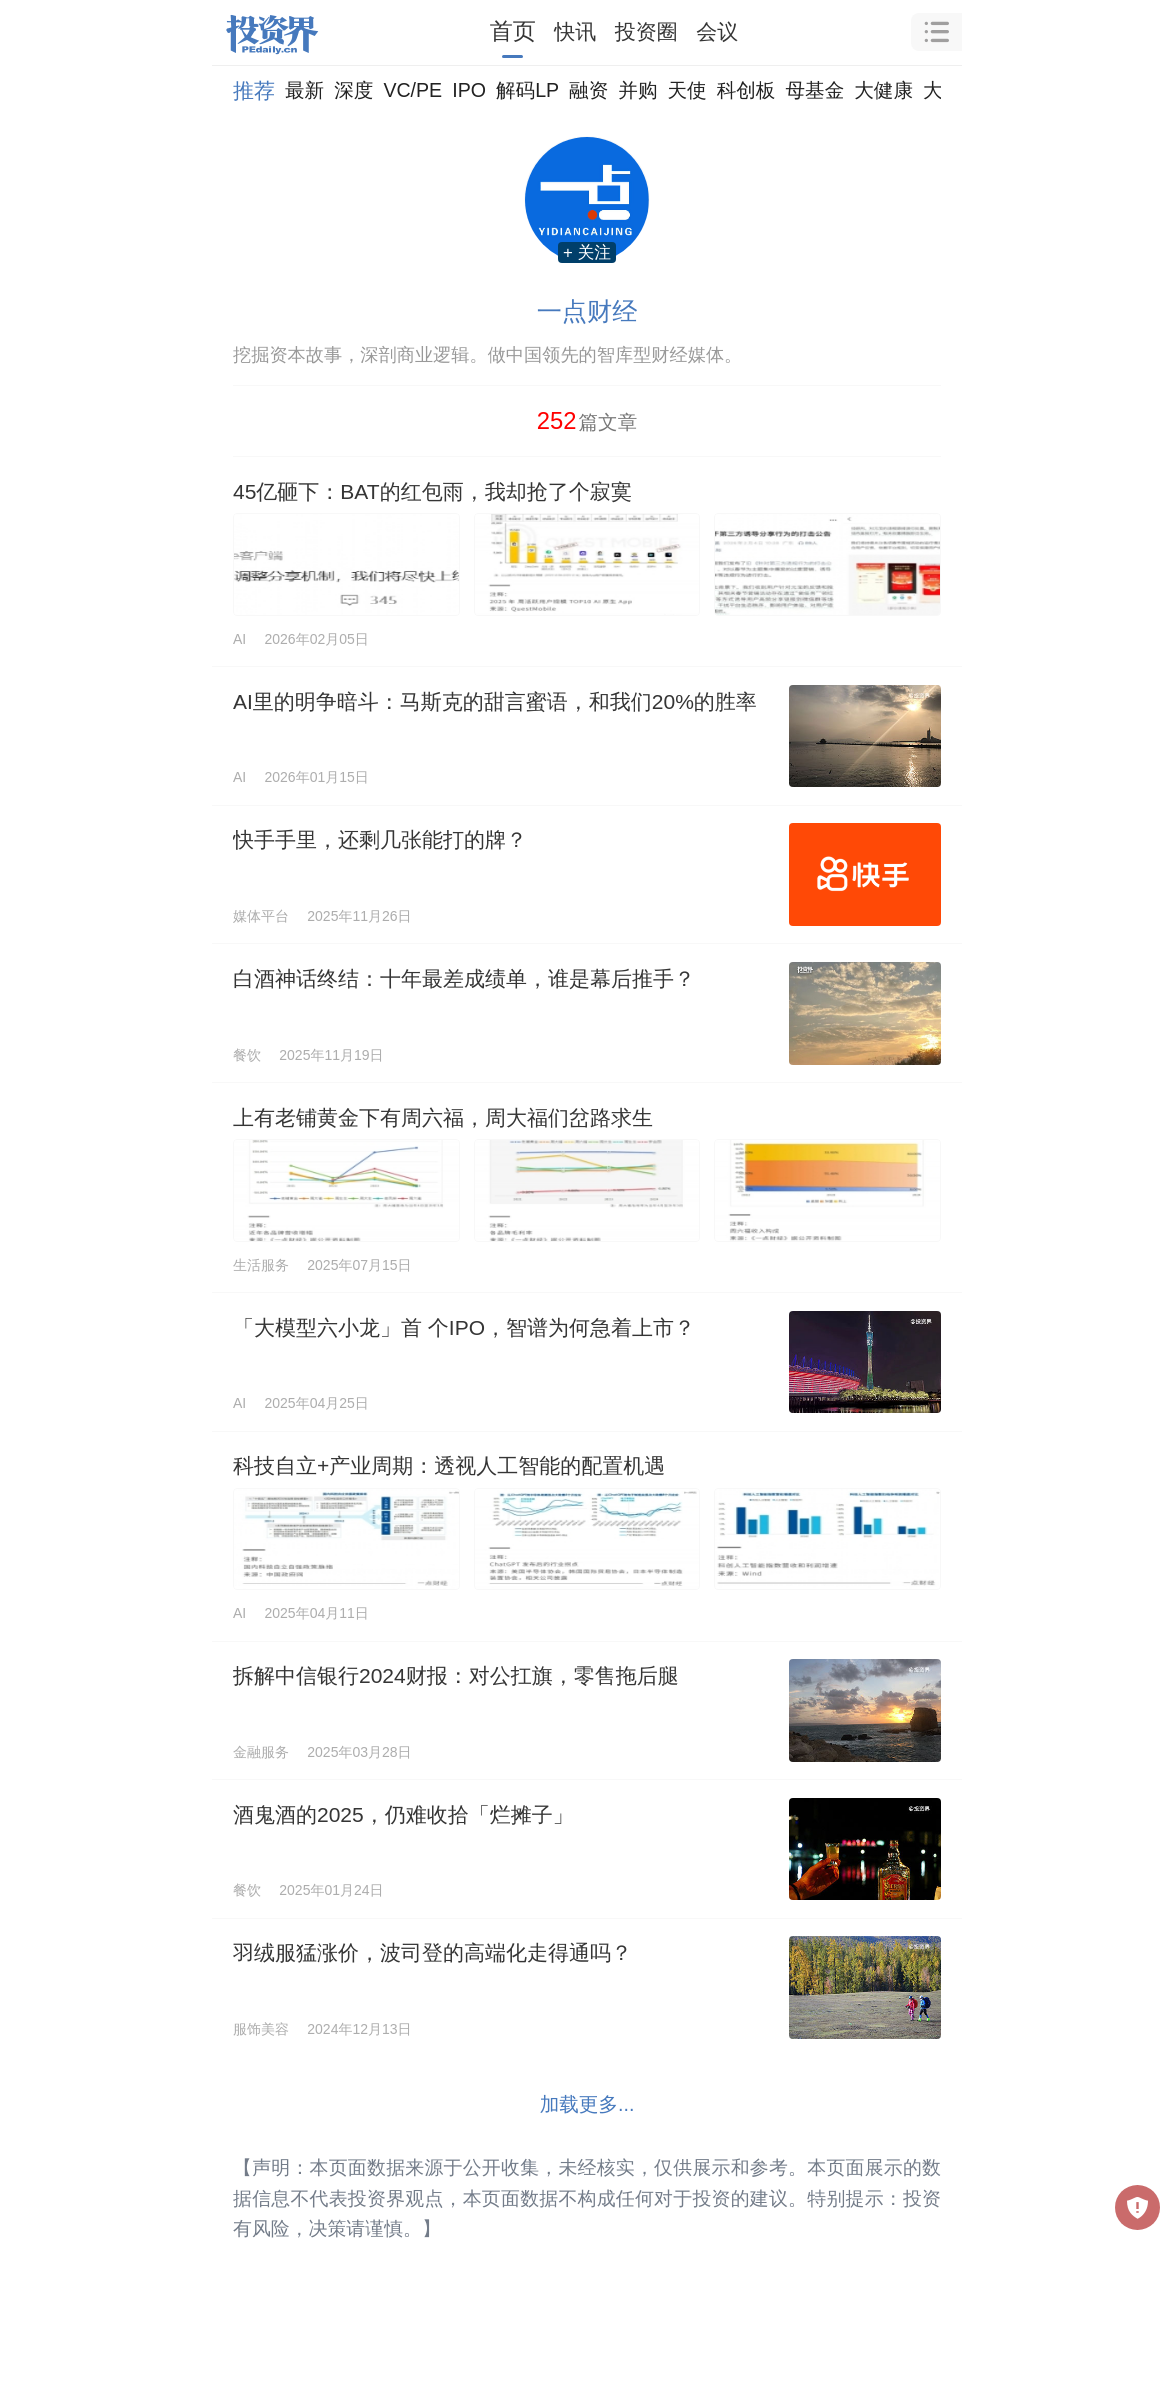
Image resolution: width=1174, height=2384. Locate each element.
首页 (513, 31)
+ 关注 (587, 252)
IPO (469, 90)
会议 (717, 31)
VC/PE (412, 90)
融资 (588, 90)
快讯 (575, 31)
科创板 (746, 90)
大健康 (883, 90)
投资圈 (646, 31)
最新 (304, 90)
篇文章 (587, 420)
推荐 (254, 90)
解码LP (527, 90)
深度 (353, 90)
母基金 (814, 90)
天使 (686, 90)
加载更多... (587, 2104)
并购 (637, 90)
